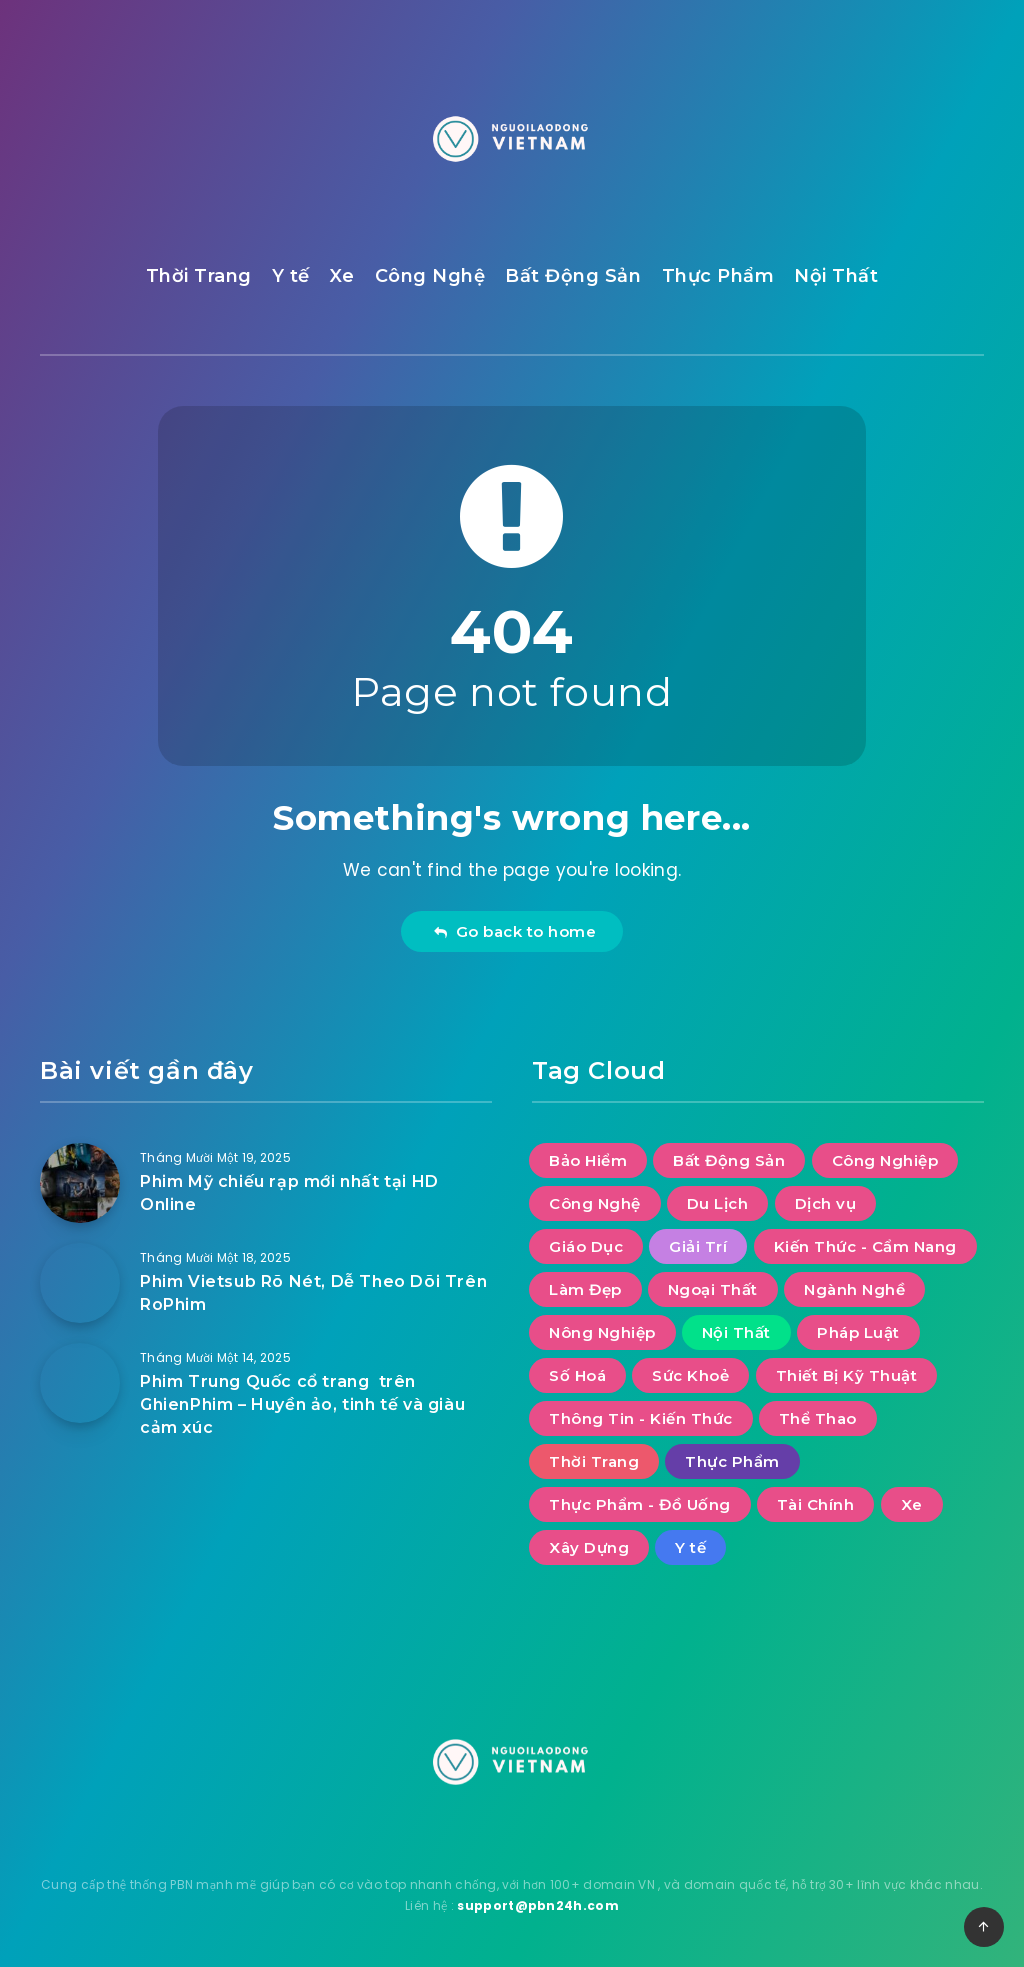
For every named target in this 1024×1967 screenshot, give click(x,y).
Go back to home (514, 931)
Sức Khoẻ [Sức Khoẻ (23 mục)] (690, 1375)
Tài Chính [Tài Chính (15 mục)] (816, 1504)
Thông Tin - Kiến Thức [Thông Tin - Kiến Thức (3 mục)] (641, 1418)
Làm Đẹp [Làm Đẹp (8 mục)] (585, 1289)
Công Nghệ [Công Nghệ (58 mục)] (595, 1203)
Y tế (291, 276)
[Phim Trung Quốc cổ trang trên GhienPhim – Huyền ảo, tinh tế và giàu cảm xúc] (80, 1383)
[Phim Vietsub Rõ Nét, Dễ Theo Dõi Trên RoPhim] (80, 1283)
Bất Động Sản (573, 276)
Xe (342, 276)
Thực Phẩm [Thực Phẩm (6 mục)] (732, 1461)
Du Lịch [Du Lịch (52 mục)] (718, 1203)
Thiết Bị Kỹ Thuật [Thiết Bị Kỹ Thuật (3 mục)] (847, 1375)
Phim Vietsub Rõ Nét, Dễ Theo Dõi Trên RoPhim (313, 1293)
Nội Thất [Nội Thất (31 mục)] (736, 1332)
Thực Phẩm (718, 276)
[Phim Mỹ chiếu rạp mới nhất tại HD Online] (80, 1183)
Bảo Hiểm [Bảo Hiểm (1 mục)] (588, 1160)
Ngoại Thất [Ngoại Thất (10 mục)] (713, 1289)
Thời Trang (199, 276)
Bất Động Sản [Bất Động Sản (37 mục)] (729, 1160)
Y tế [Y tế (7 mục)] (690, 1547)
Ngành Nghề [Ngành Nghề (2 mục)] (854, 1289)
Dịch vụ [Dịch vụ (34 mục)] (826, 1203)
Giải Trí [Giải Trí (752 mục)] (698, 1246)
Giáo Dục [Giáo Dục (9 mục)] (586, 1246)
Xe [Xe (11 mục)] (912, 1504)
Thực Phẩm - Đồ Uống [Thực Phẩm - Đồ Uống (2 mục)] (640, 1504)
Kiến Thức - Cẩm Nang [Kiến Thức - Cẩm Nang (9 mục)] (865, 1246)
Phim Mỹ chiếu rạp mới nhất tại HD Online (289, 1193)
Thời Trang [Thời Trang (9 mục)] (594, 1461)
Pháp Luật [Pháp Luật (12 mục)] (858, 1332)
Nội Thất (836, 276)
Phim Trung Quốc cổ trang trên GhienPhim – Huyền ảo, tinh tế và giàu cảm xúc (302, 1404)
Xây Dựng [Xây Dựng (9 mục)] (589, 1547)
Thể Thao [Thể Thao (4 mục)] (818, 1418)
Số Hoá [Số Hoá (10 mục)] (577, 1375)
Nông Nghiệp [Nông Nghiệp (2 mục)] (602, 1332)
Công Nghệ (430, 276)
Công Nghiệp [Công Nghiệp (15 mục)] (885, 1160)
